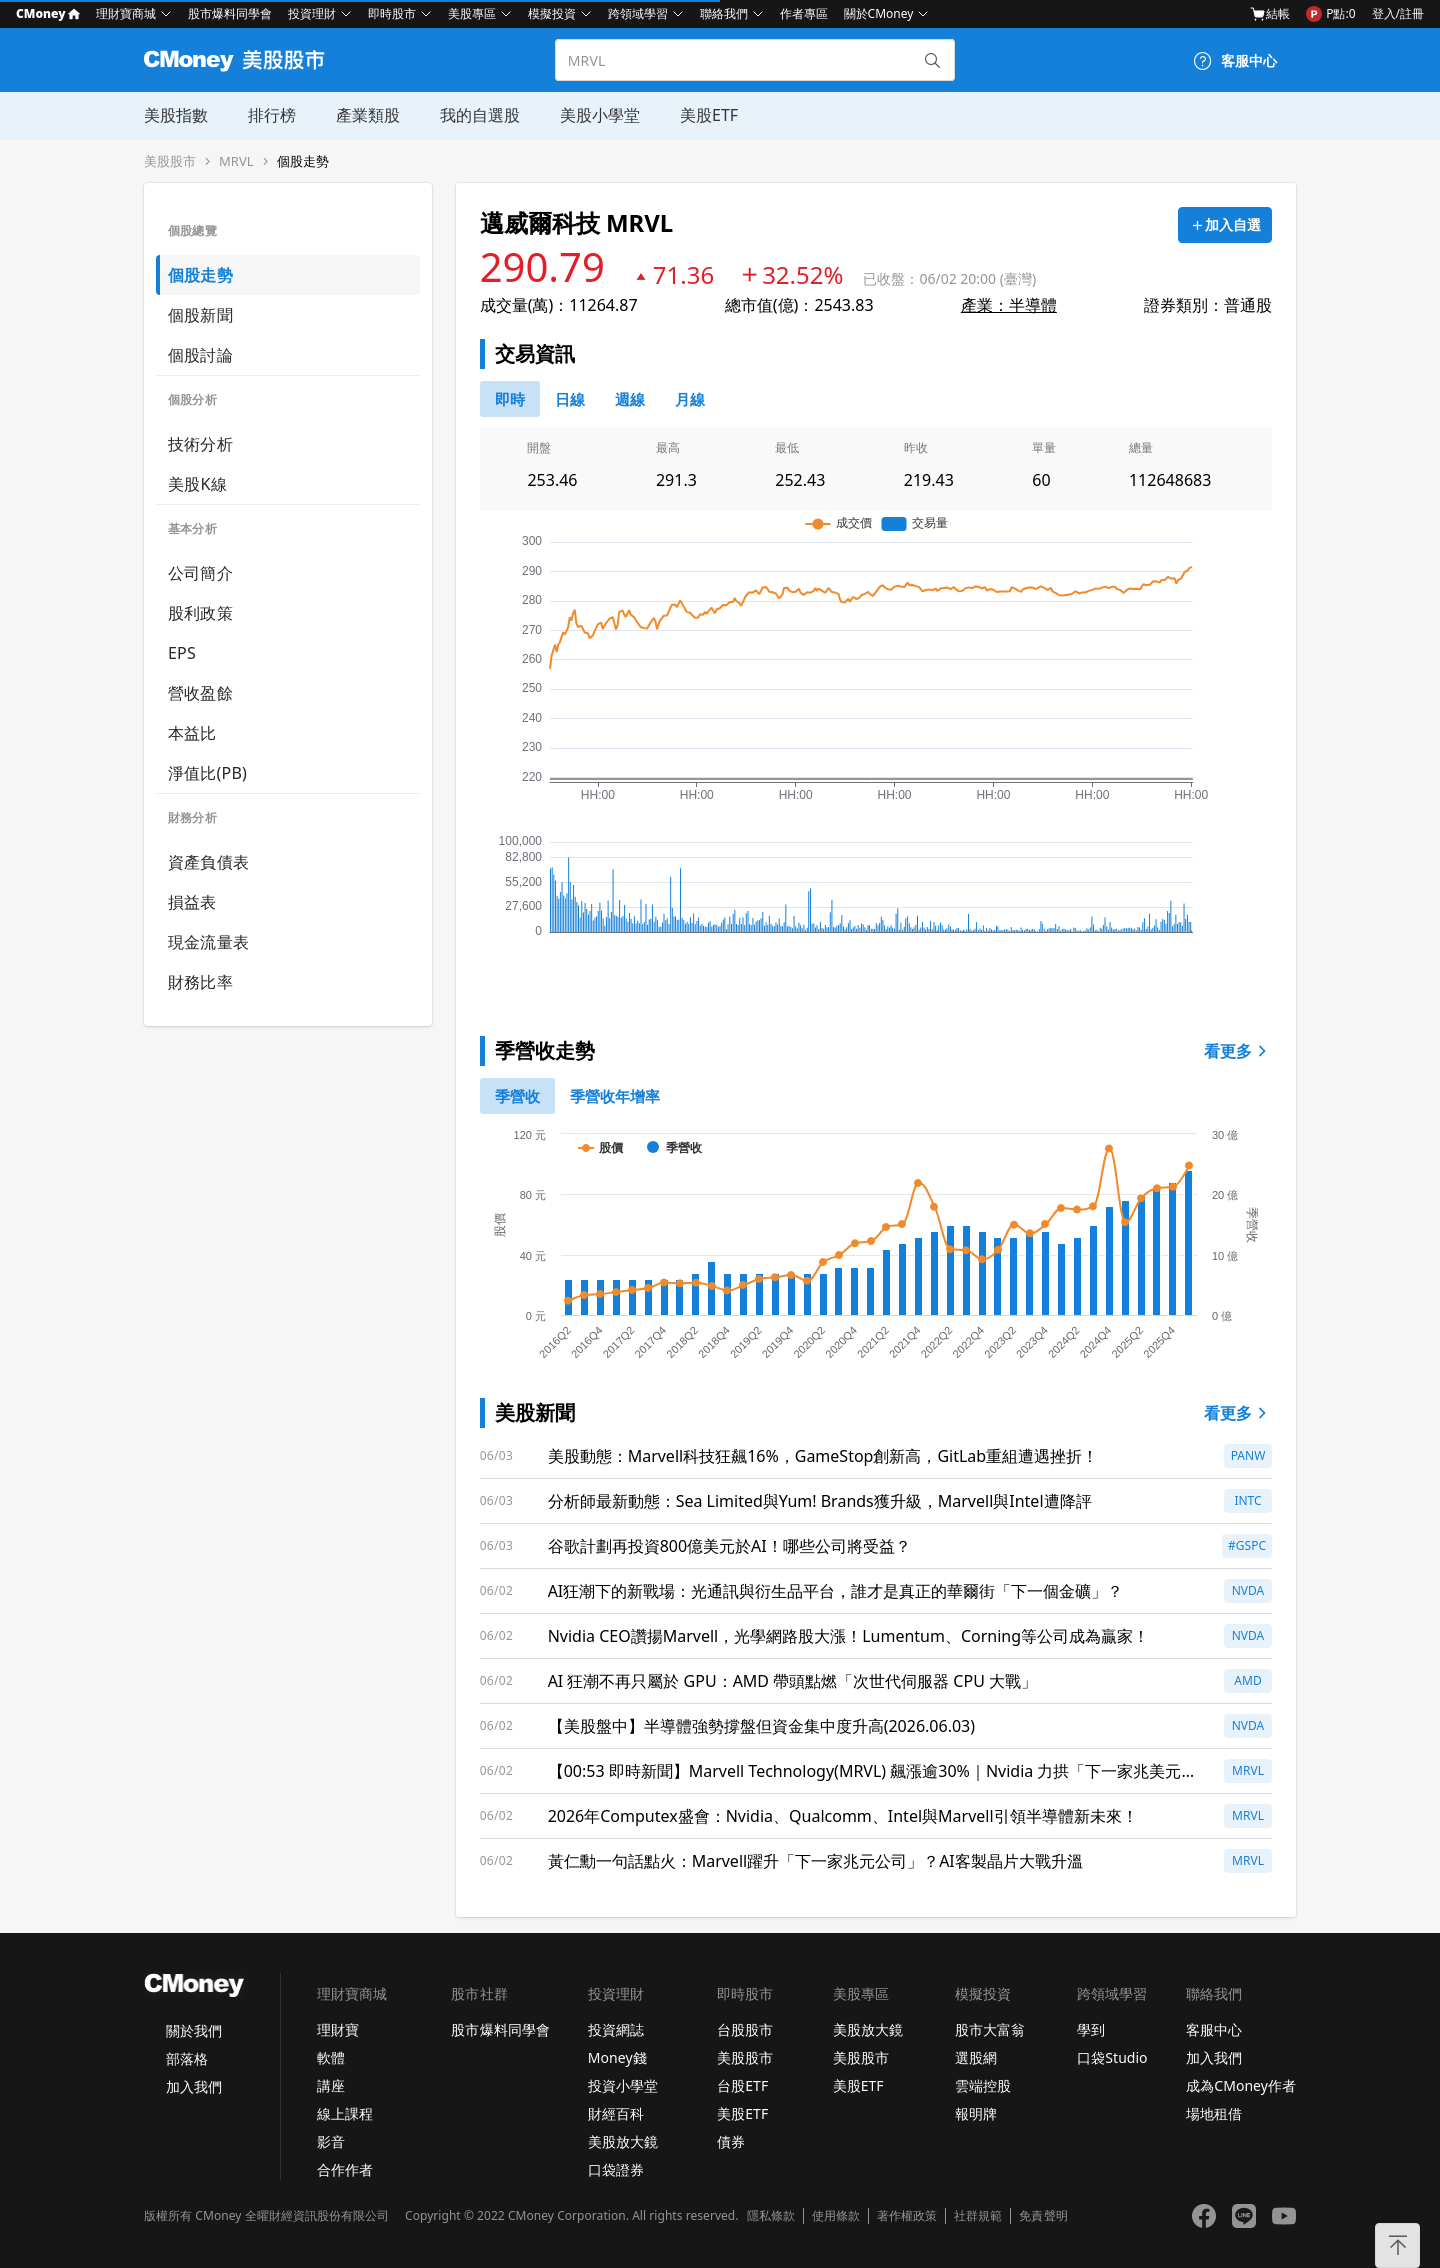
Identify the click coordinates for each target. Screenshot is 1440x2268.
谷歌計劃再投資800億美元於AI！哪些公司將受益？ (729, 1546)
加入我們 (194, 2086)
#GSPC (1247, 1545)
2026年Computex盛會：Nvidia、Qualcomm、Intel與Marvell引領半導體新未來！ (843, 1816)
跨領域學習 (638, 13)
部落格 (187, 2058)
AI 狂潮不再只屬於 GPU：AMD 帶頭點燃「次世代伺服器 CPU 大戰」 (792, 1681)
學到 (1091, 2029)
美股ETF (709, 115)
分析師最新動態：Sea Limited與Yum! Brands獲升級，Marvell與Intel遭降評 (820, 1501)
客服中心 (1214, 2029)
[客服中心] (1235, 61)
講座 (331, 2085)
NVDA (1248, 1590)
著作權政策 (907, 2216)
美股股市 (170, 161)
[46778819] (690, 399)
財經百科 (616, 2113)
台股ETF (742, 2085)
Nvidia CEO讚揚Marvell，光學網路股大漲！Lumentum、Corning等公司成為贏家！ (848, 1636)
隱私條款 (771, 2216)
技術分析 (200, 444)
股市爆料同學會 (230, 13)
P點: (1330, 14)
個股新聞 (200, 315)
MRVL (236, 161)
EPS (182, 653)
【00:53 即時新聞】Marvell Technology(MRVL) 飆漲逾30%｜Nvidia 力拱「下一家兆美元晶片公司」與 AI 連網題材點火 (873, 1771)
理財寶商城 (126, 13)
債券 (731, 2141)
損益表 (192, 902)
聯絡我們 (724, 13)
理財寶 (338, 2029)
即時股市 (392, 13)
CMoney (48, 13)
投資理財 (312, 13)
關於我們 (194, 2030)
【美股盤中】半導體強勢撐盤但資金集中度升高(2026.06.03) (761, 1726)
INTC (1247, 1500)
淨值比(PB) (207, 773)
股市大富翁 (990, 2029)
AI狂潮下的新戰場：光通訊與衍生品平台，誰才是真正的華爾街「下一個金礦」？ (836, 1591)
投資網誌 (616, 2029)
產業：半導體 (1009, 305)
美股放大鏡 (623, 2141)
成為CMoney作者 (1241, 2085)
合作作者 (345, 2169)
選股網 (976, 2057)
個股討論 (200, 355)
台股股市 (745, 2029)
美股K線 (197, 484)
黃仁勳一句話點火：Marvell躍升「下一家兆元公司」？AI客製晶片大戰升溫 (815, 1861)
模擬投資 (552, 13)
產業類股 (368, 115)
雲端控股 (983, 2085)
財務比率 (200, 982)
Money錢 (617, 2057)
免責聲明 (1043, 2216)
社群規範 (978, 2216)
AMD (1247, 1680)
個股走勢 (303, 161)
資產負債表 (208, 862)
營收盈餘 (200, 693)
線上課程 (345, 2113)
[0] (510, 399)
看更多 (1238, 1051)
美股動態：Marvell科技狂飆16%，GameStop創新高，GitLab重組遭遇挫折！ (823, 1456)
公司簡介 (200, 573)
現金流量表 (208, 942)
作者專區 (804, 13)
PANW (1248, 1455)
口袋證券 (616, 2169)
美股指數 (176, 115)
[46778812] (630, 399)
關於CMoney (879, 13)
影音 (331, 2141)
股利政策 (200, 613)
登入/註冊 (1398, 13)
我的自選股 (480, 115)
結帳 (1270, 14)
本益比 (192, 733)
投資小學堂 (623, 2085)
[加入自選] (1225, 225)
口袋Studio (1112, 2057)
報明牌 (976, 2113)
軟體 (331, 2057)
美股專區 (472, 13)
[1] (615, 1096)
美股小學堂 (600, 115)
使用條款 (836, 2216)
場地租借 (1214, 2113)
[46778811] (570, 399)
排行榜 (272, 115)
